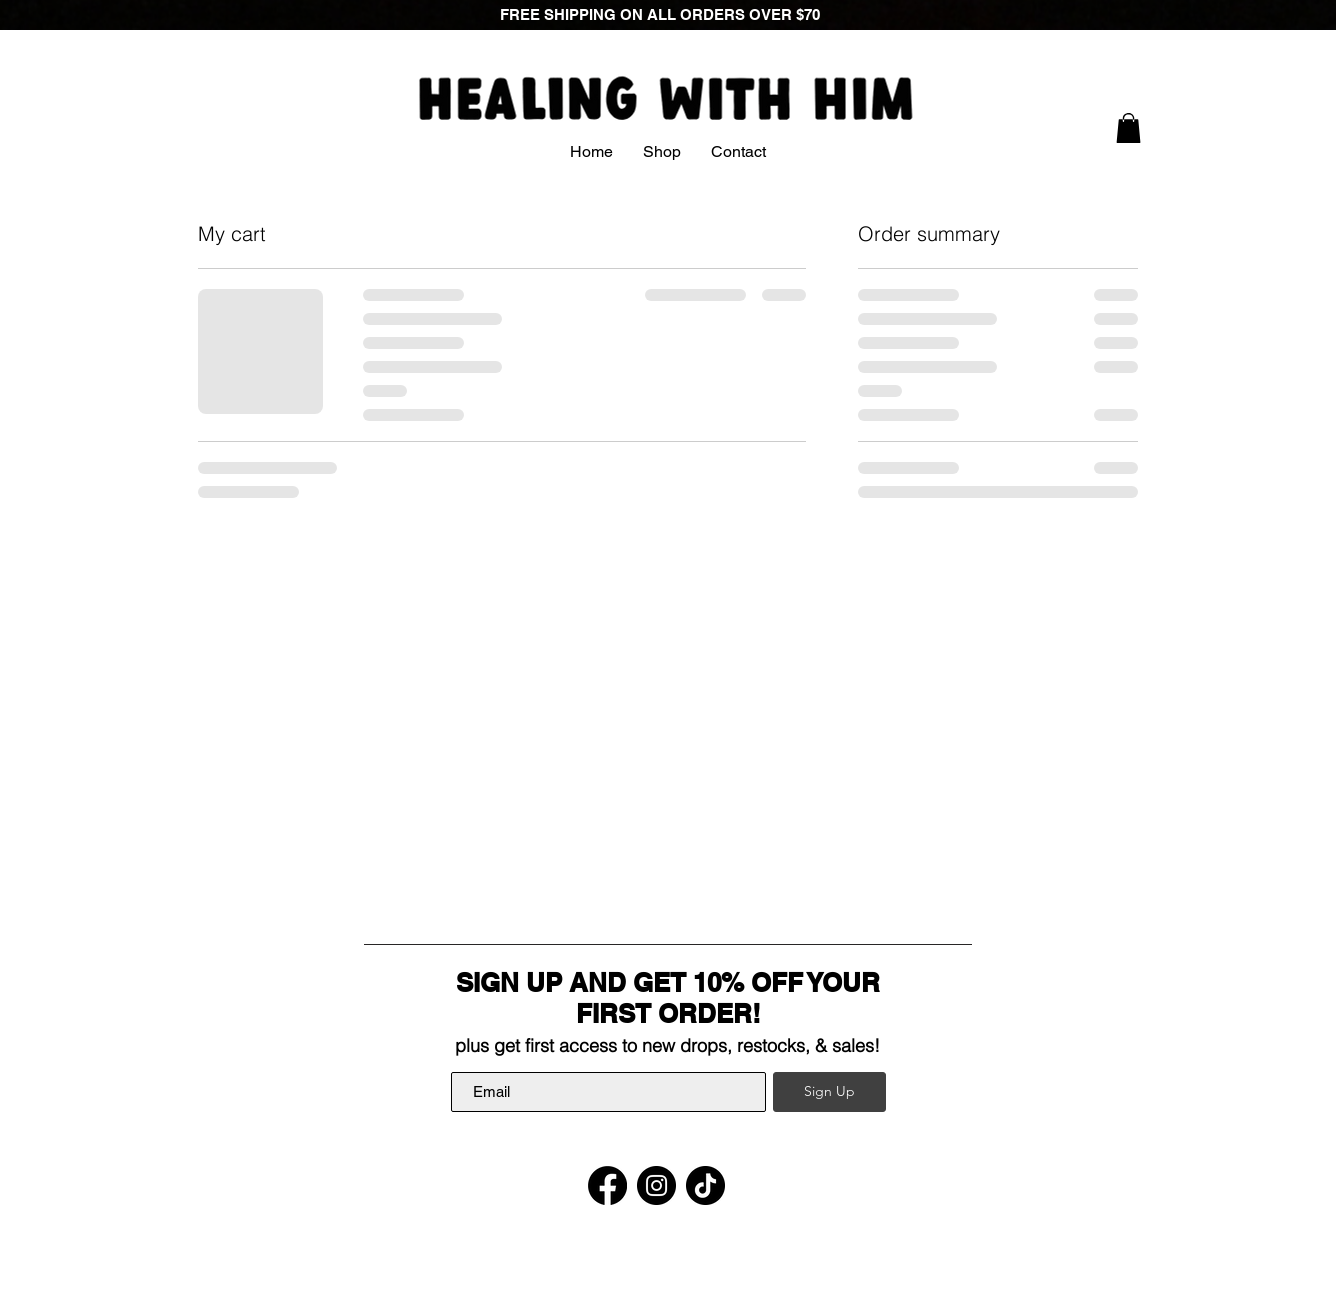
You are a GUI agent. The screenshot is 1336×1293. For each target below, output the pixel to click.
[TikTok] (705, 1185)
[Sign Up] (829, 1092)
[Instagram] (656, 1185)
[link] (1128, 128)
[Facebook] (607, 1185)
